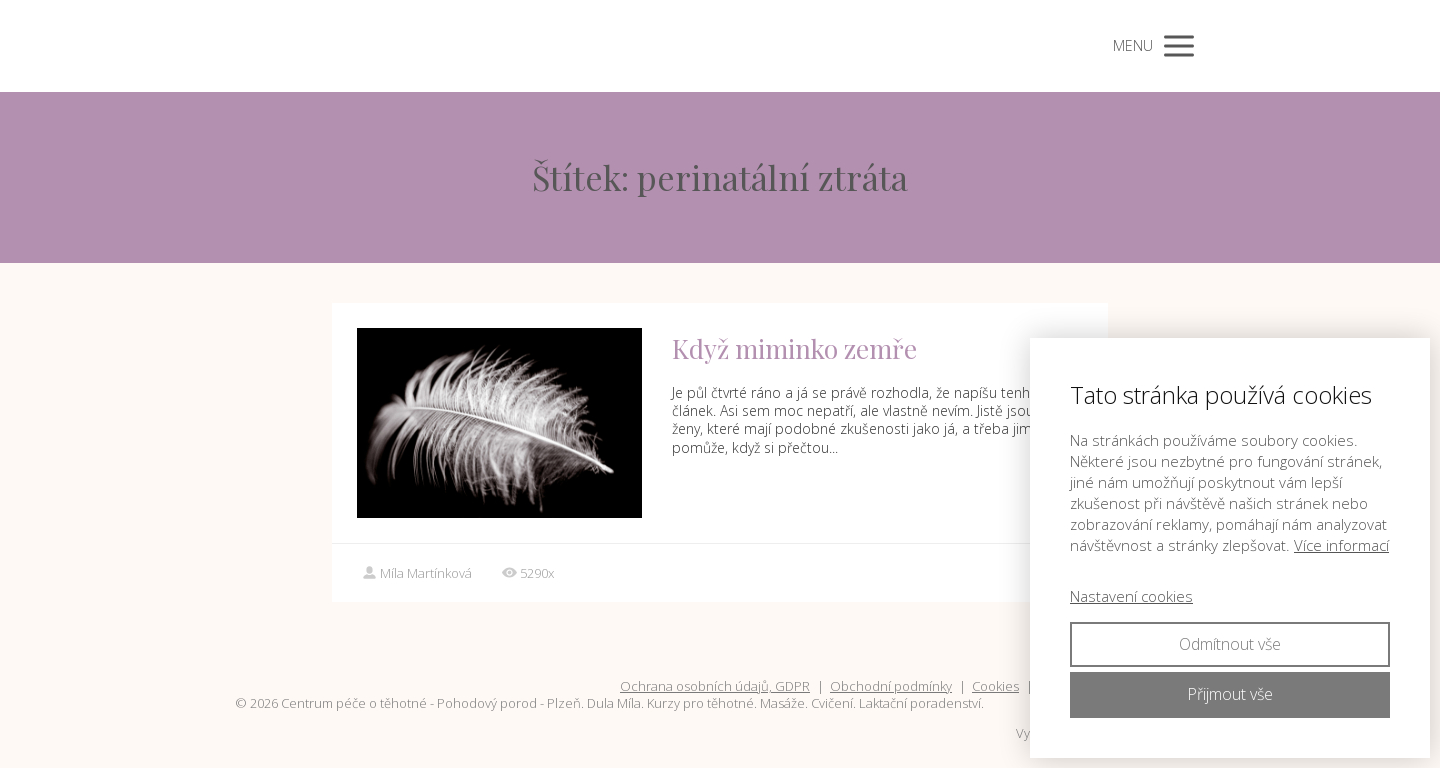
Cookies (995, 686)
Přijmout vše (1230, 694)
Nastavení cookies (1131, 596)
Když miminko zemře (794, 348)
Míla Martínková (417, 573)
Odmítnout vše (1230, 644)
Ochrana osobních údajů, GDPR (715, 686)
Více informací (1341, 545)
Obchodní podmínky (891, 686)
